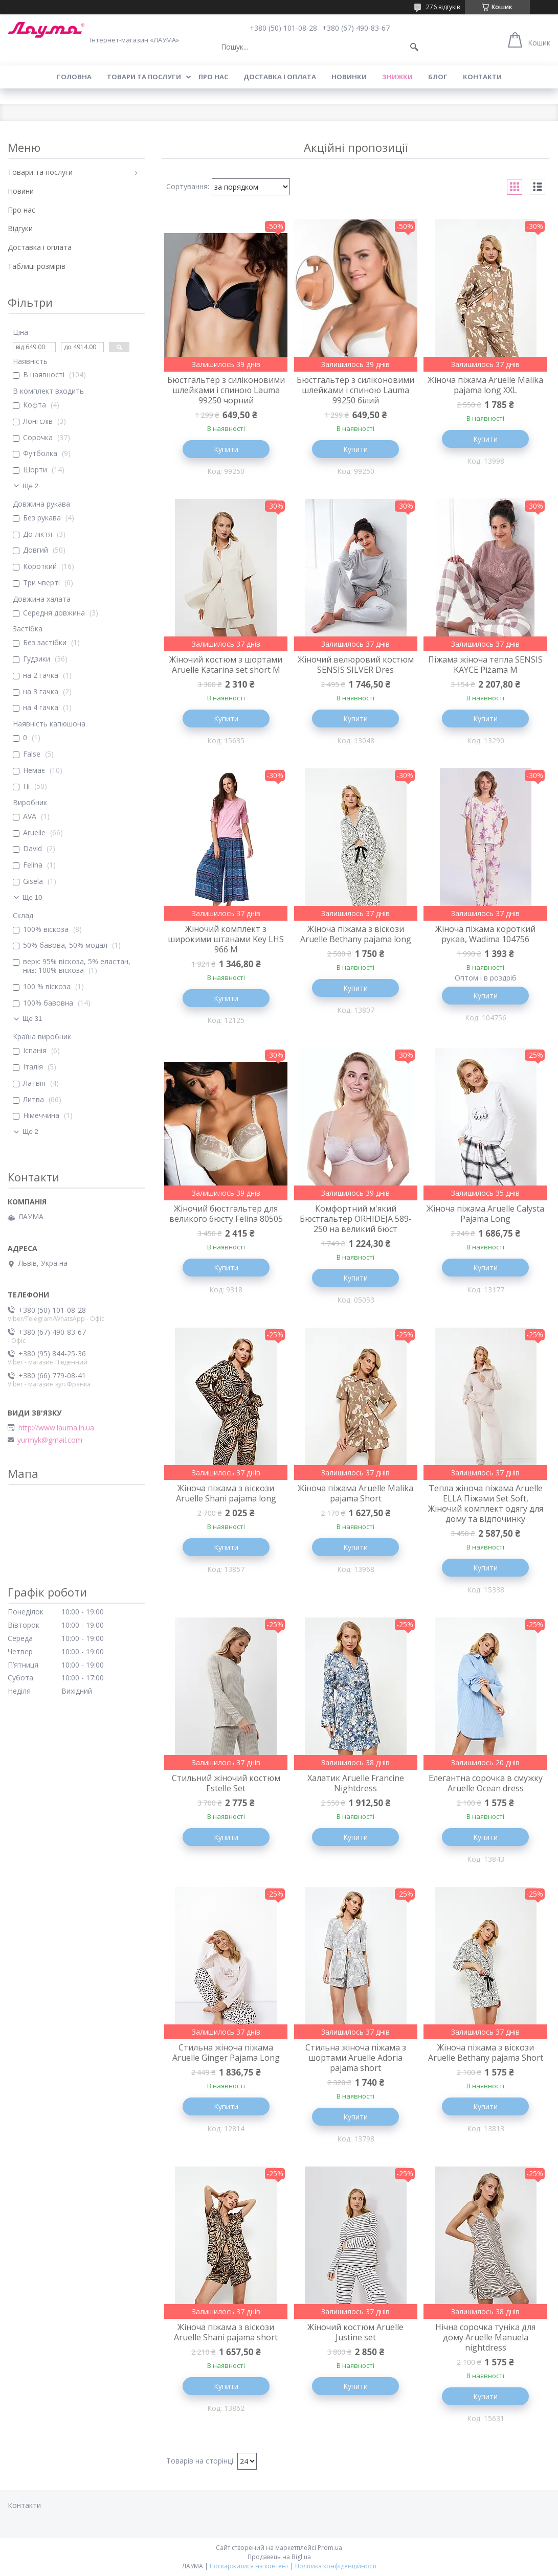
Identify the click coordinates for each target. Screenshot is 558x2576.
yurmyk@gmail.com (49, 1440)
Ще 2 (30, 486)
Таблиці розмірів (36, 266)
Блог (438, 76)
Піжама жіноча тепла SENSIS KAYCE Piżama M (485, 664)
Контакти (482, 76)
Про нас (213, 76)
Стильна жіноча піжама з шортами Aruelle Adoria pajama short (355, 2057)
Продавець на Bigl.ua (279, 2556)
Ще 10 (32, 897)
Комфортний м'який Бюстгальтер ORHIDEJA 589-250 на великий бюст (356, 1218)
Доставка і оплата (279, 76)
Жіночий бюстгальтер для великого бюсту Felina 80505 (226, 1213)
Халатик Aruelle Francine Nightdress (355, 1783)
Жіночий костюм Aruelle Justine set (355, 2332)
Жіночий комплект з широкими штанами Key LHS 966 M (226, 939)
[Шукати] (414, 47)
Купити (226, 449)
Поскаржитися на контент (249, 2566)
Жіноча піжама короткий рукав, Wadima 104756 (485, 934)
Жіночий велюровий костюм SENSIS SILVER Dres (356, 664)
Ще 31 (32, 1018)
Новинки (349, 76)
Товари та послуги (144, 76)
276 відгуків (443, 7)
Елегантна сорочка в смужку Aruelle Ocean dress (486, 1783)
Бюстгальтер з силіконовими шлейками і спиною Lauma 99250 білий (355, 390)
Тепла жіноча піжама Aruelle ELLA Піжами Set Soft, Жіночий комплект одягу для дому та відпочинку (485, 1503)
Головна (74, 76)
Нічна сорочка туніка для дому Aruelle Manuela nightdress (485, 2337)
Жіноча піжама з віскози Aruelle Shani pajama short (226, 2332)
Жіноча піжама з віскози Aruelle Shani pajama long (226, 1493)
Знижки (397, 76)
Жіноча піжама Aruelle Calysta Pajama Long (485, 1213)
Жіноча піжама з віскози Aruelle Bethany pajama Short (485, 2052)
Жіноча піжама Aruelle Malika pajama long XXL (485, 385)
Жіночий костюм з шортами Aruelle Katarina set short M (225, 664)
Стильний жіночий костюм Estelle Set (226, 1783)
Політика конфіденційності (335, 2566)
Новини (21, 191)
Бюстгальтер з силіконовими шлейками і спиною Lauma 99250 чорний (226, 390)
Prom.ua (330, 2547)
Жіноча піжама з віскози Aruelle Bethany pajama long (355, 934)
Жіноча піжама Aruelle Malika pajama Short (355, 1493)
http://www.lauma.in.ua (56, 1427)
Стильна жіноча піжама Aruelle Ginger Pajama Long (226, 2052)
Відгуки (20, 228)
